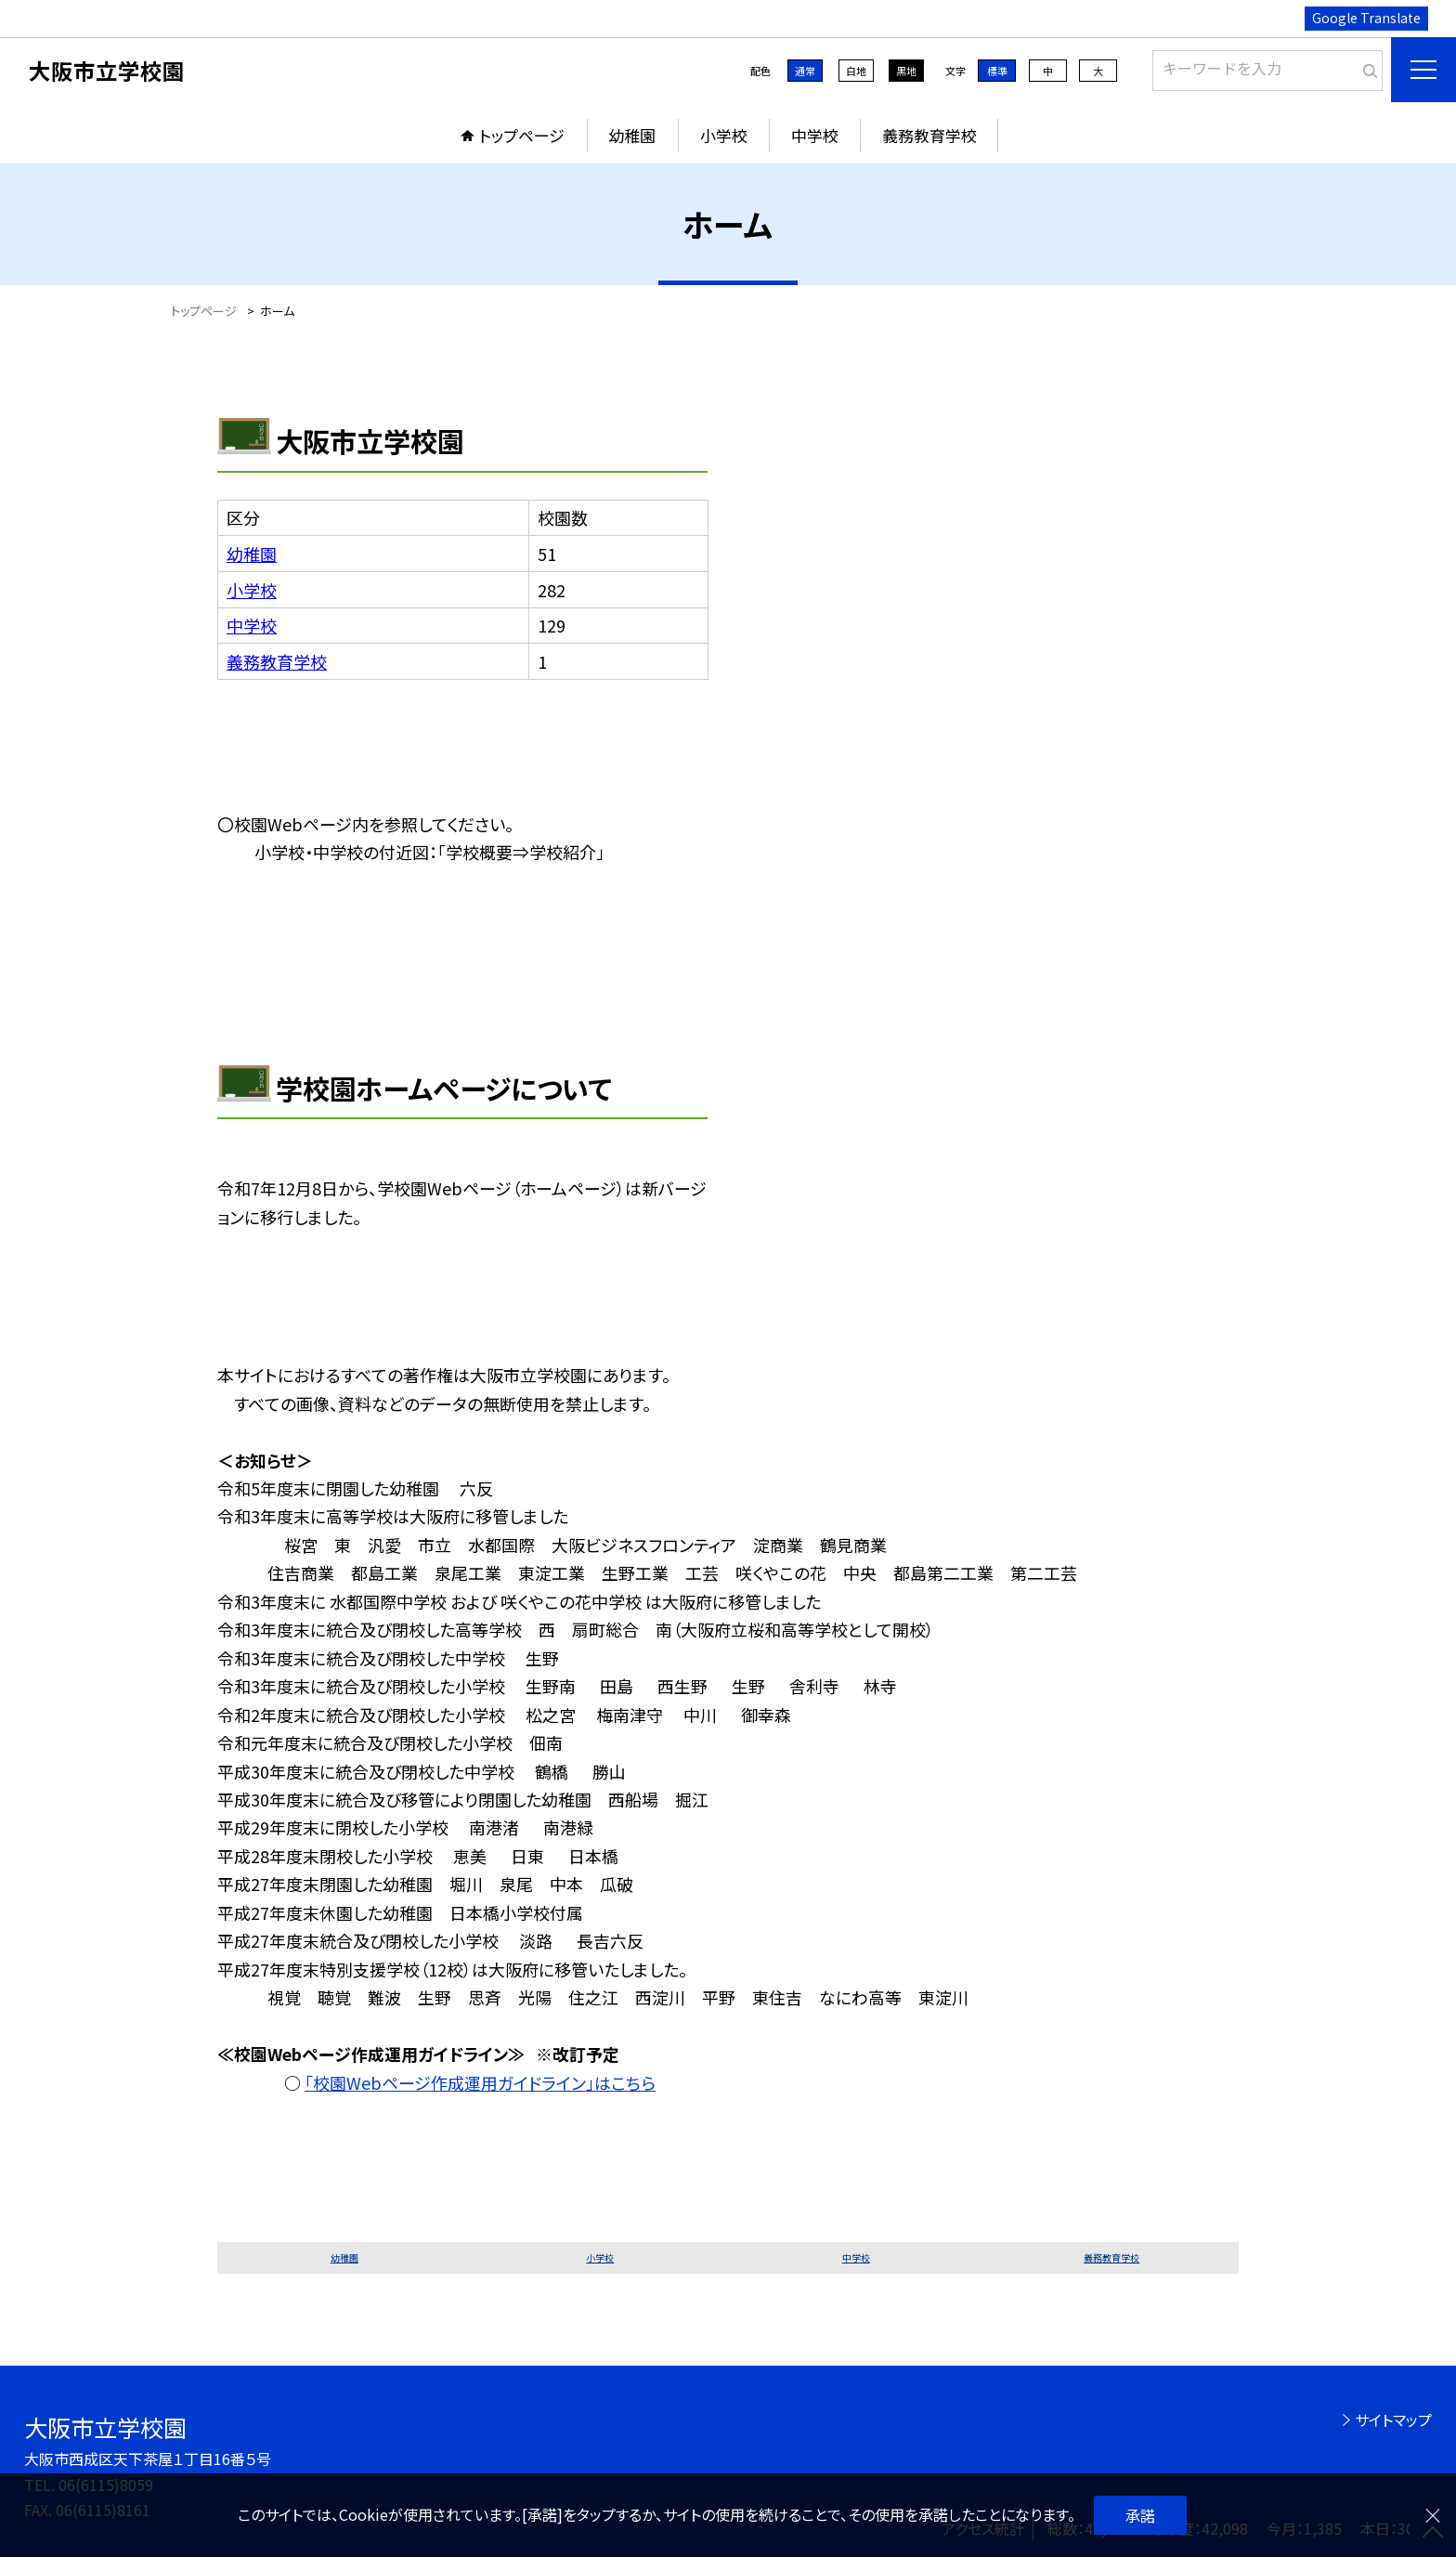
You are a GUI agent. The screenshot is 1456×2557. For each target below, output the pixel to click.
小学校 (724, 135)
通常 (805, 70)
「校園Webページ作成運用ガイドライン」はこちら (480, 2082)
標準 (997, 70)
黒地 (906, 70)
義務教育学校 (929, 135)
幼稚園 (632, 135)
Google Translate (1366, 17)
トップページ (522, 135)
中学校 (814, 135)
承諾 (1140, 2515)
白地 (856, 70)
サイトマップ (1393, 2419)
